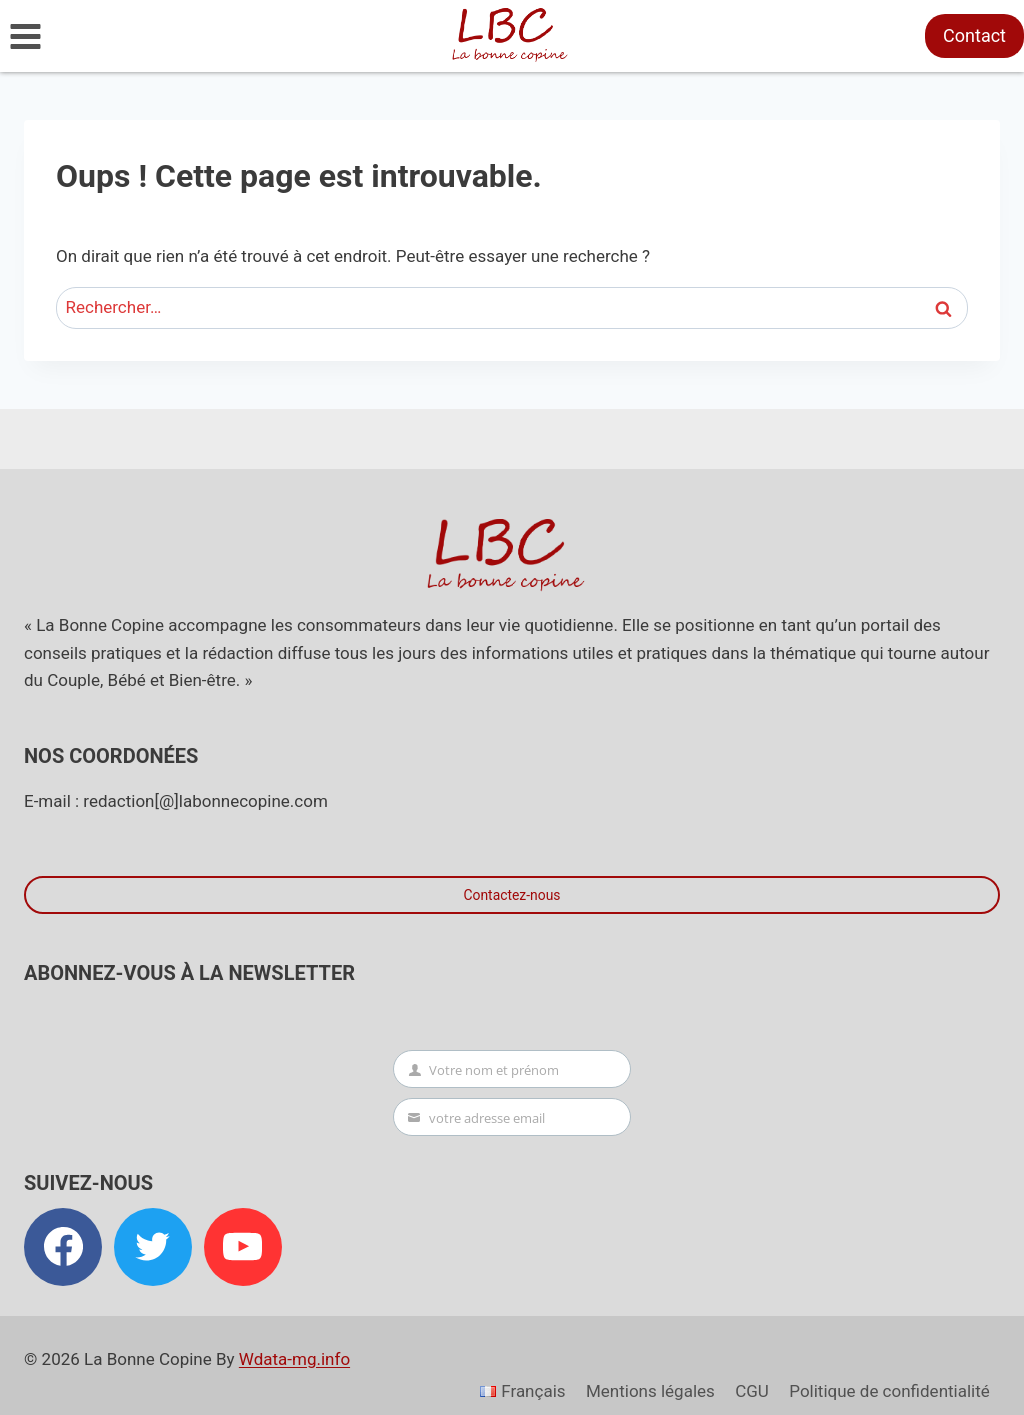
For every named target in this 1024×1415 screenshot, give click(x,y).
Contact (974, 35)
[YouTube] (243, 1247)
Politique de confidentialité (889, 1391)
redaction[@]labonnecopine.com (205, 801)
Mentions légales (650, 1391)
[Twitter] (153, 1247)
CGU (752, 1391)
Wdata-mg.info (294, 1359)
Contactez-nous (511, 895)
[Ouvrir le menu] (26, 36)
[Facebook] (63, 1247)
